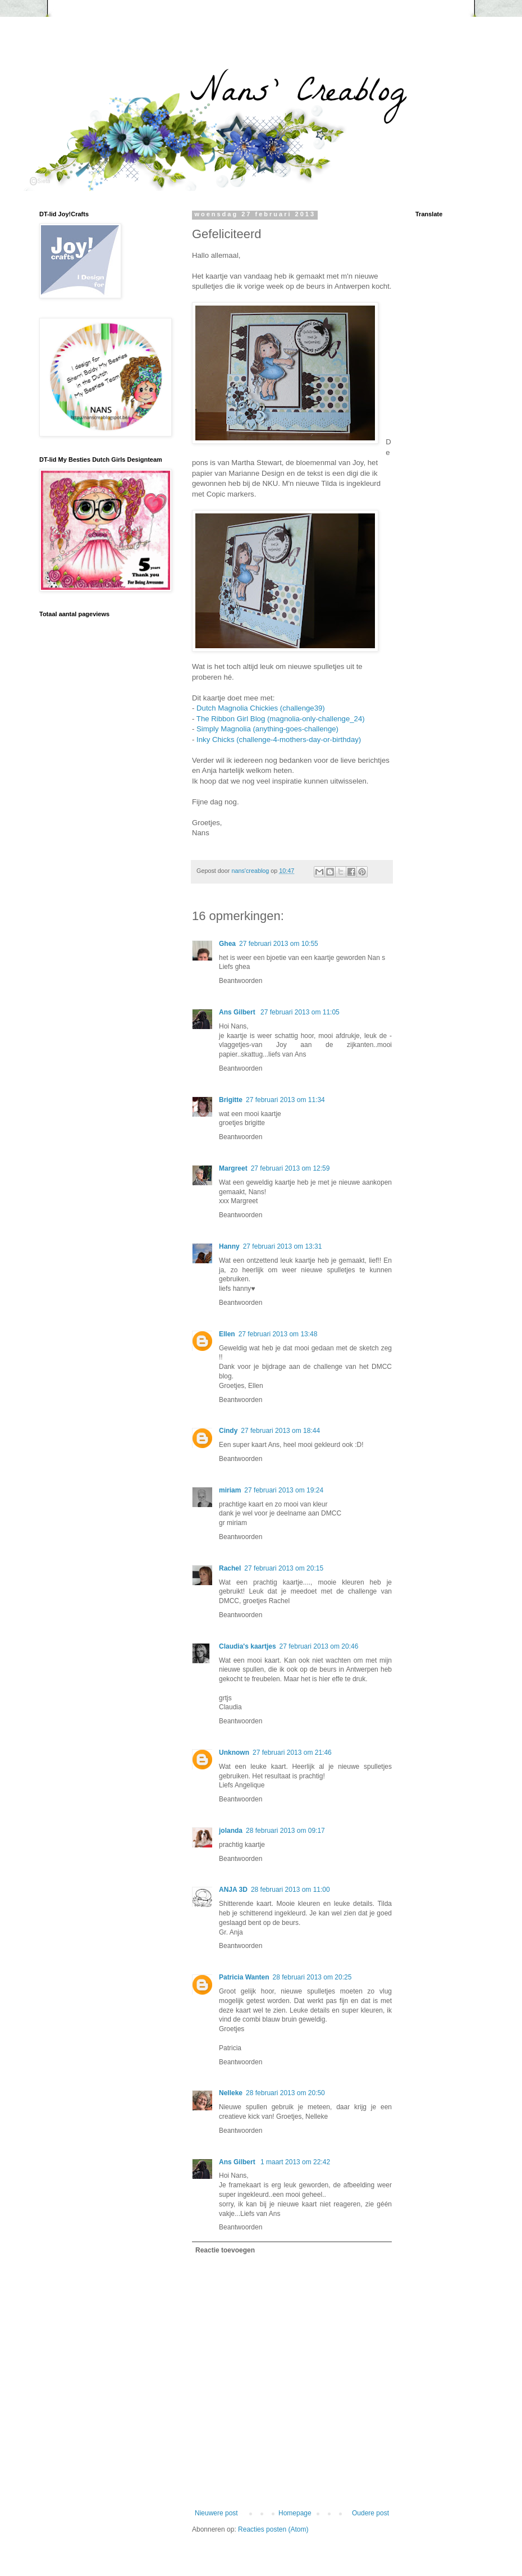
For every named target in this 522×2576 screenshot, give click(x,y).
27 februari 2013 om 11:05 (300, 1012)
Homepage (295, 2513)
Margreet (233, 1168)
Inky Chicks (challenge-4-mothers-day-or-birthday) (278, 739)
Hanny (229, 1246)
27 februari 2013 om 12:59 (290, 1168)
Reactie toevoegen (225, 2250)
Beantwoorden (240, 981)
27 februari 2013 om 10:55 (278, 944)
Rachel (230, 1568)
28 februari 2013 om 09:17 (285, 1831)
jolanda (230, 1831)
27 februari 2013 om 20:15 (283, 1568)
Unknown (234, 1752)
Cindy (228, 1431)
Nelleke (230, 2093)
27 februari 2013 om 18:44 (280, 1431)
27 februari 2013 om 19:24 (283, 1490)
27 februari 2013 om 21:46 (292, 1752)
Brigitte (230, 1100)
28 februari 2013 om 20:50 (285, 2093)
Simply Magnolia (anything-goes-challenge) (267, 729)
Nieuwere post (216, 2513)
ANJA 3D (233, 1890)
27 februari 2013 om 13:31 (282, 1246)
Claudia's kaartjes (247, 1646)
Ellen (227, 1334)
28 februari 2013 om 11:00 (290, 1890)
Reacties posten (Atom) (273, 2529)
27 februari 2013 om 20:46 (319, 1646)
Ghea (227, 944)
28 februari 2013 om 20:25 (312, 1977)
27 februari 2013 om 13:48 (278, 1334)
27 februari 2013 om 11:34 (285, 1100)
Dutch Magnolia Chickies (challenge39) (260, 708)
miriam (230, 1490)
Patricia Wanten (244, 1977)
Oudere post (370, 2513)
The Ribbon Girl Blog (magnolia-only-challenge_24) (280, 718)
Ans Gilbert (238, 1012)
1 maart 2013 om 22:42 (295, 2162)
